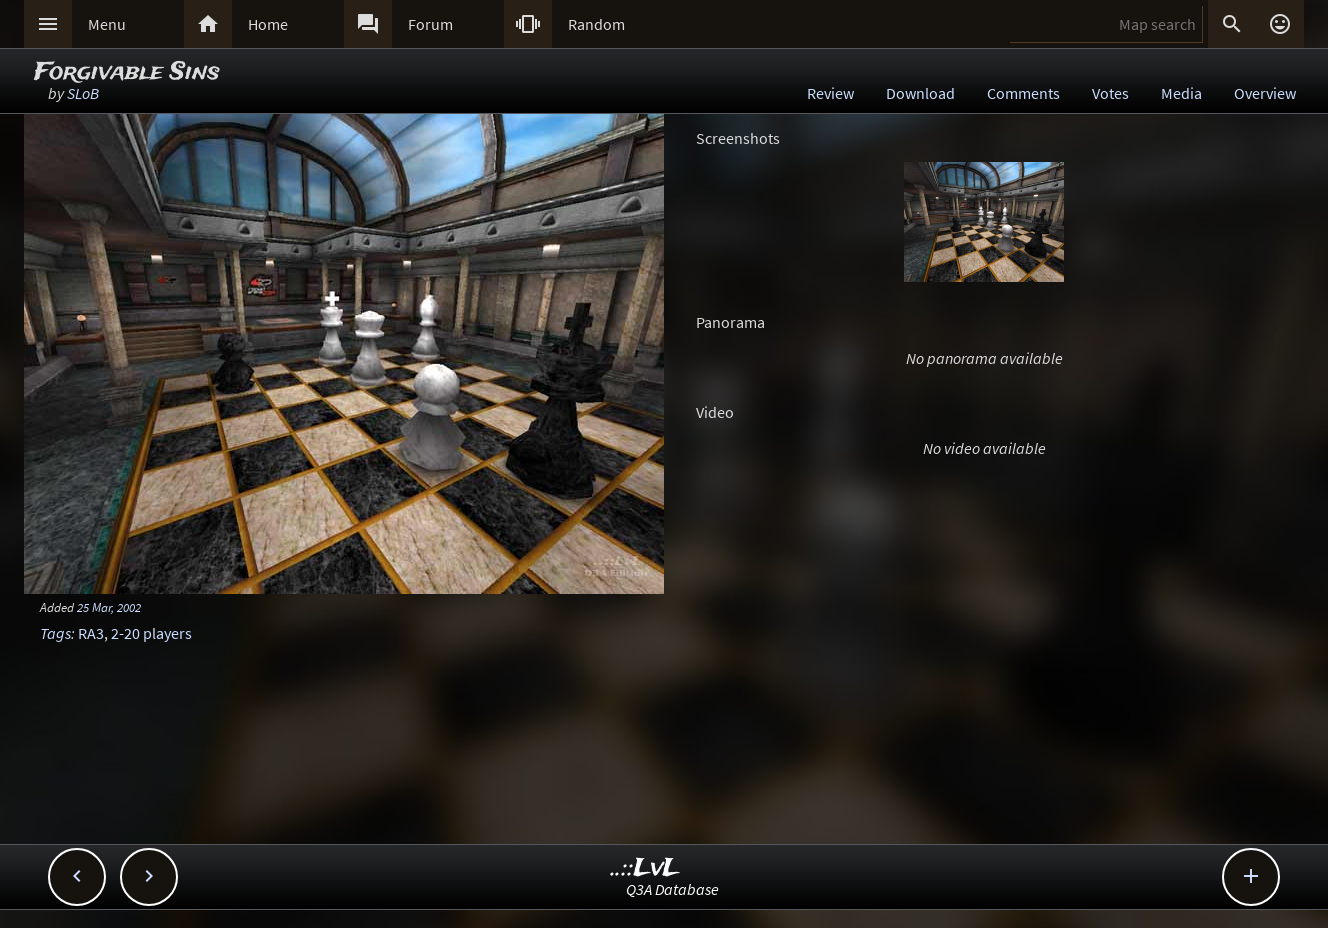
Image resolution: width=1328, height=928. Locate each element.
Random (596, 24)
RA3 (91, 633)
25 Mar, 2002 (109, 607)
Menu (107, 24)
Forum (430, 24)
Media (1181, 93)
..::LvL (645, 868)
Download (920, 93)
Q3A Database (672, 889)
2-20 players (151, 633)
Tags (55, 633)
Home (268, 24)
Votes (1110, 93)
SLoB (83, 93)
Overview (1265, 93)
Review (830, 93)
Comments (1023, 93)
